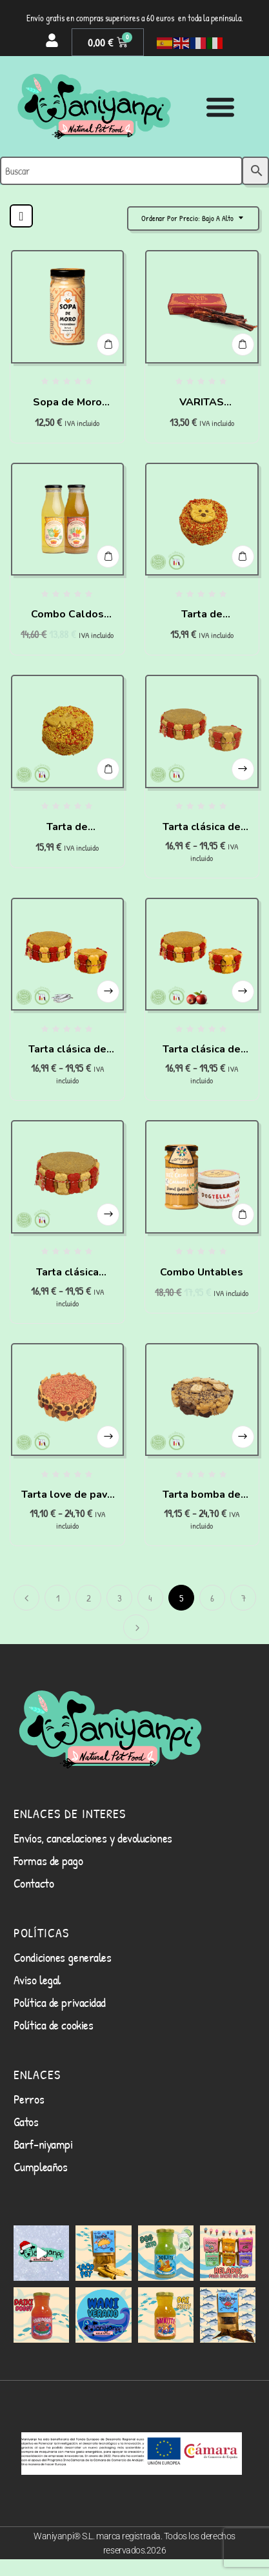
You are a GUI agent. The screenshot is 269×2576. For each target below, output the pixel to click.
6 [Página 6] (212, 1598)
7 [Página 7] (243, 1598)
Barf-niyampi (43, 2144)
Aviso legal (37, 1979)
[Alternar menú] (220, 107)
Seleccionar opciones (243, 769)
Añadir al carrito (108, 344)
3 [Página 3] (119, 1598)
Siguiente (136, 1627)
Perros (29, 2098)
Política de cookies (53, 2024)
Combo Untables (201, 1272)
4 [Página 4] (150, 1598)
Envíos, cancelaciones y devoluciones (93, 1837)
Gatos (26, 2121)
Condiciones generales (63, 1957)
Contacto (34, 1883)
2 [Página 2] (88, 1598)
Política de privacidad (60, 2002)
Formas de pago (48, 1860)
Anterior (26, 1598)
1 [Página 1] (57, 1598)
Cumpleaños (41, 2166)
